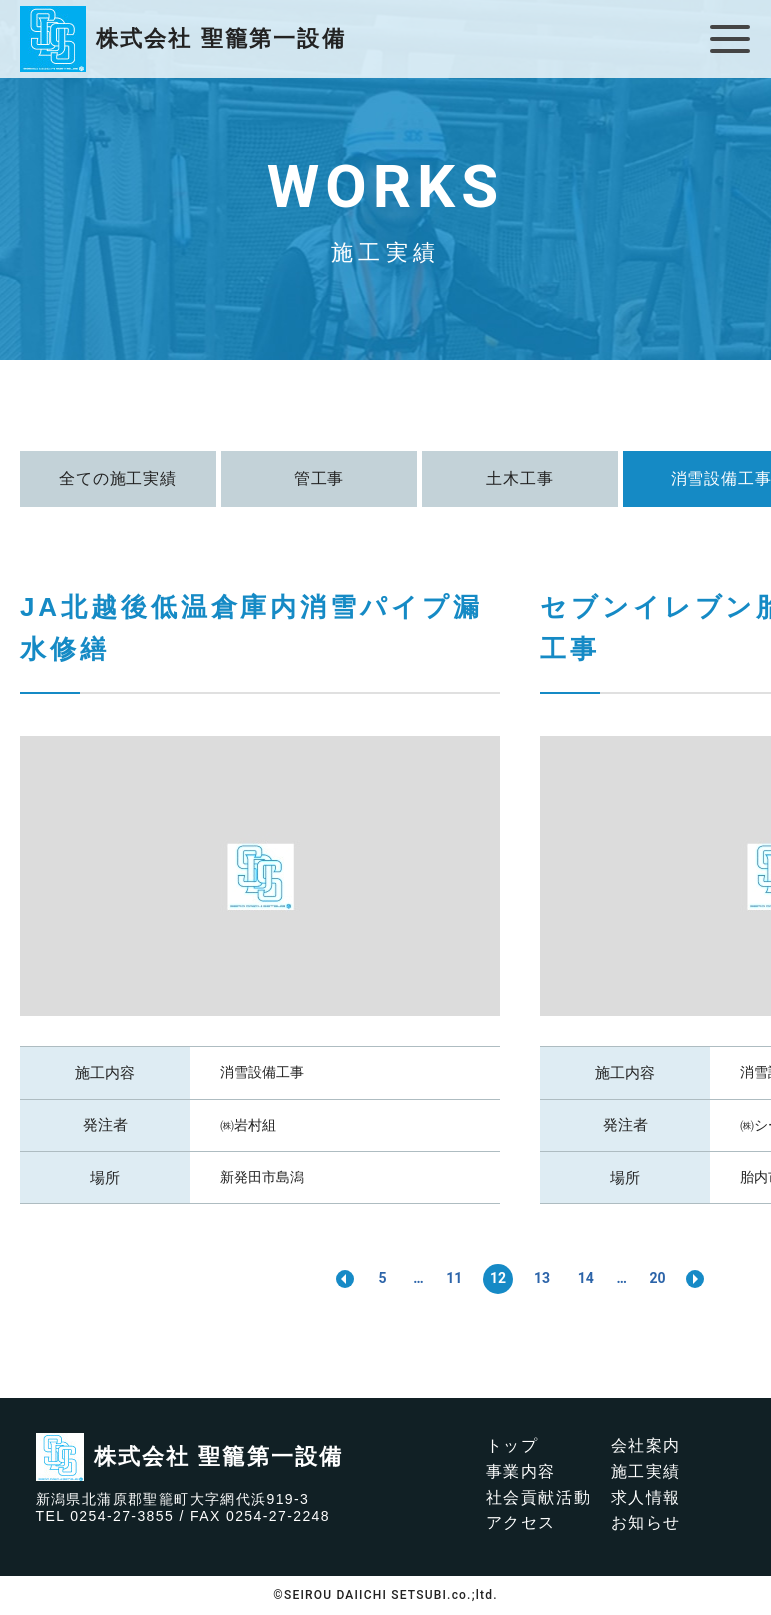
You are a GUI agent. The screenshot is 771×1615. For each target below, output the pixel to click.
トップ (512, 1445)
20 (658, 1278)
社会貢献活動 (539, 1497)
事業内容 (521, 1471)
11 (454, 1278)
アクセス (521, 1522)
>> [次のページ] (696, 1279)
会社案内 (646, 1445)
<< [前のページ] (344, 1279)
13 (542, 1278)
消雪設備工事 (262, 1072)
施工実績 (646, 1471)
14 (586, 1278)
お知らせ (646, 1522)
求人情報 (646, 1497)
